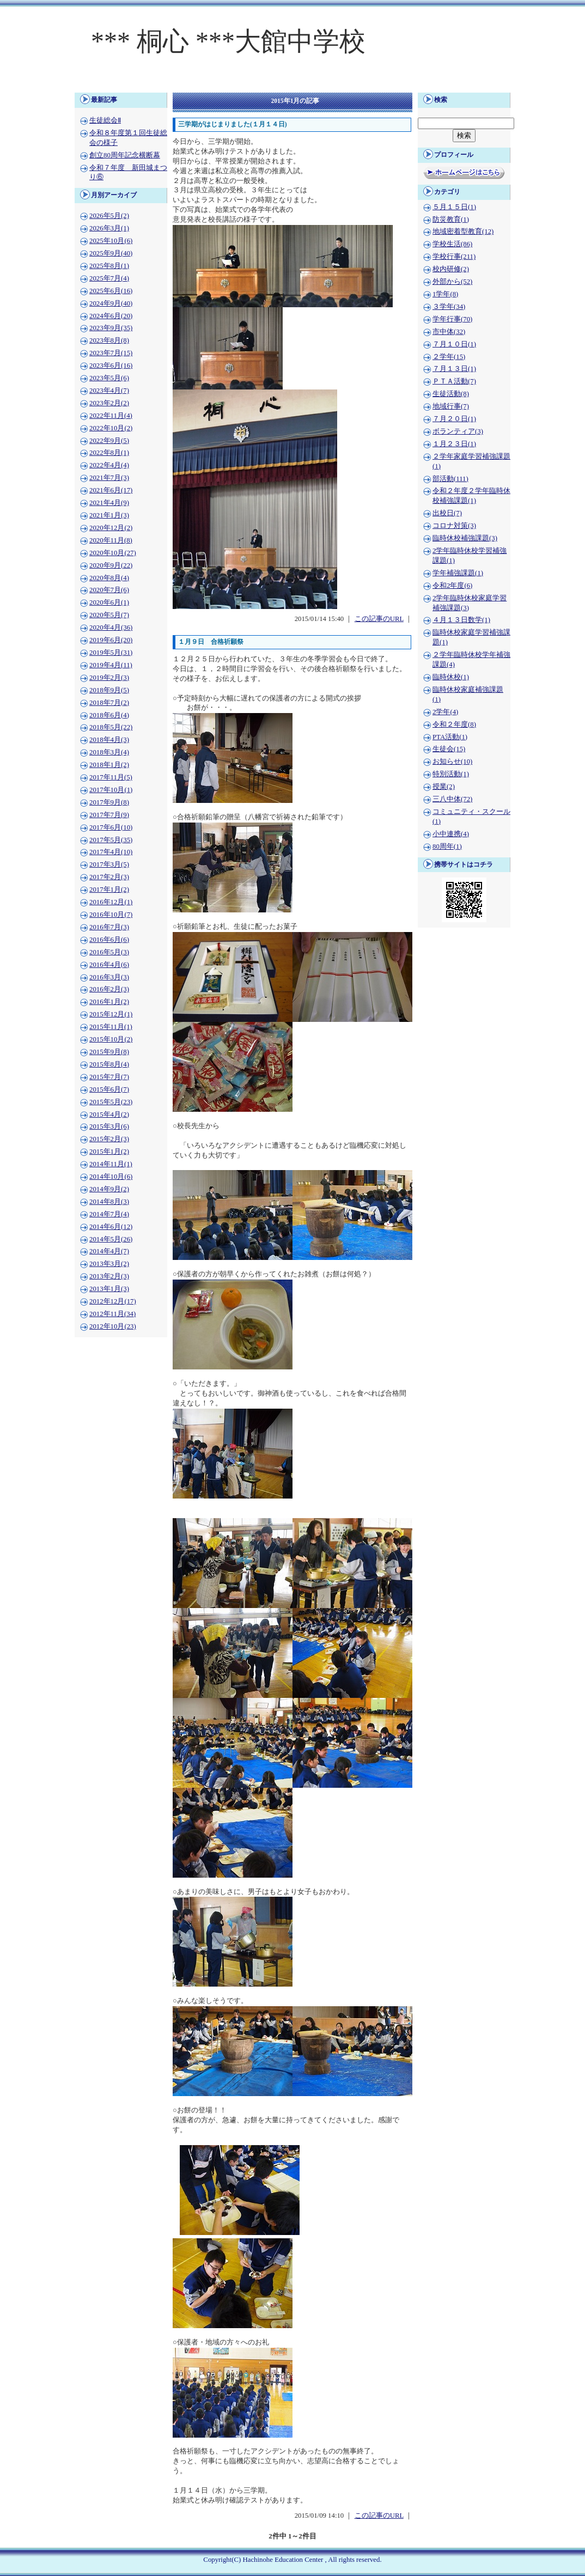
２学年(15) (448, 357)
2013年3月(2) (109, 1264)
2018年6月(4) (109, 715)
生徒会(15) (448, 749)
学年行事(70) (452, 319)
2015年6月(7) (109, 1089)
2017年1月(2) (109, 889)
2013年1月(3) (109, 1289)
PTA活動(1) (449, 737)
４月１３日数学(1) (461, 620)
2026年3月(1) (109, 228)
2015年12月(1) (110, 1014)
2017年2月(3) (109, 877)
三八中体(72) (452, 799)
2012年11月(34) (112, 1314)
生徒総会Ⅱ (105, 120)
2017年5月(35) (110, 840)
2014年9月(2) (109, 1189)
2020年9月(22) (110, 565)
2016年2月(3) (109, 989)
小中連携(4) (450, 834)
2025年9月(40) (110, 253)
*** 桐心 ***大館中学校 (228, 41)
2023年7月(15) (110, 353)
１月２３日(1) (454, 444)
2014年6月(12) (110, 1227)
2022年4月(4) (109, 465)
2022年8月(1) (109, 452)
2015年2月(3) (109, 1139)
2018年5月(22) (110, 727)
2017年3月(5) (109, 864)
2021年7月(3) (109, 478)
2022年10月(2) (110, 428)
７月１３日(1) (454, 369)
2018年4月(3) (109, 740)
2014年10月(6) (110, 1176)
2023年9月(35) (110, 328)
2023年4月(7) (109, 390)
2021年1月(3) (109, 515)
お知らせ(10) (452, 761)
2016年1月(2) (109, 1002)
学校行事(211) (454, 256)
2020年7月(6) (109, 590)
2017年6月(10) (110, 827)
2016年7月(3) (109, 927)
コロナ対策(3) (454, 525)
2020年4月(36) (110, 627)
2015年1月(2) (109, 1151)
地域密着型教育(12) (462, 231)
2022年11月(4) (110, 415)
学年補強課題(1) (457, 573)
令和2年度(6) (452, 585)
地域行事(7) (450, 406)
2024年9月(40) (110, 303)
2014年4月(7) (109, 1251)
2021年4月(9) (109, 503)
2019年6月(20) (110, 640)
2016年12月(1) (110, 902)
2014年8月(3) (109, 1201)
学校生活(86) (452, 244)
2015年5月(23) (110, 1102)
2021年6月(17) (110, 490)
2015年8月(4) (109, 1064)
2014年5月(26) (110, 1239)
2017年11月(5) (110, 777)
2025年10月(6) (110, 241)
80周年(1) (447, 846)
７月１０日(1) (454, 344)
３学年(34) (448, 306)
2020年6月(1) (109, 602)
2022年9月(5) (109, 440)
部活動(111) (450, 479)
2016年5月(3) (109, 952)
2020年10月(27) (112, 553)
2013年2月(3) (109, 1276)
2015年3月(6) (109, 1126)
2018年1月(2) (109, 765)
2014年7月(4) (109, 1214)
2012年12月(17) (112, 1301)
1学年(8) (445, 294)
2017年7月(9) (109, 815)
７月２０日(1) (454, 419)
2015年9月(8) (109, 1052)
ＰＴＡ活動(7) (454, 381)
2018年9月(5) (109, 690)
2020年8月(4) (109, 578)
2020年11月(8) (110, 540)
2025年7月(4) (109, 278)
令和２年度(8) (454, 724)
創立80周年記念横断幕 (124, 155)
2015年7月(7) (109, 1077)
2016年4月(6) (109, 965)
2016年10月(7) (110, 914)
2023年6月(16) (110, 365)
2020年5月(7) (109, 615)
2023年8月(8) (109, 340)
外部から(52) (452, 281)
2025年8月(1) (109, 266)
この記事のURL (379, 619)
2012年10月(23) (112, 1326)
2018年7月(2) (109, 703)
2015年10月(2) (110, 1039)
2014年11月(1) (110, 1164)
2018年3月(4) (109, 752)
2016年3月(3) (109, 977)
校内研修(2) (450, 269)
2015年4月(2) (109, 1114)
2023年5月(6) (109, 378)
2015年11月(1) (110, 1027)
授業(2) (443, 786)
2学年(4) (445, 712)
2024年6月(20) (110, 316)
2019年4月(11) (110, 665)
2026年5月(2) (109, 216)
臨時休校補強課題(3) (464, 538)
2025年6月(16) (110, 291)
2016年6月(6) (109, 939)
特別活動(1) (450, 774)
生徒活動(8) (450, 394)
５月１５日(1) (454, 207)
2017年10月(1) (110, 790)
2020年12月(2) (110, 528)
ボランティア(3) (457, 431)
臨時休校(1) (450, 677)
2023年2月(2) (109, 403)
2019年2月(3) (109, 677)
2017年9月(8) (109, 802)
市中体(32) (448, 332)
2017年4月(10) (110, 852)
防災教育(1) (450, 219)
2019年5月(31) (110, 652)
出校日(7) (447, 513)
